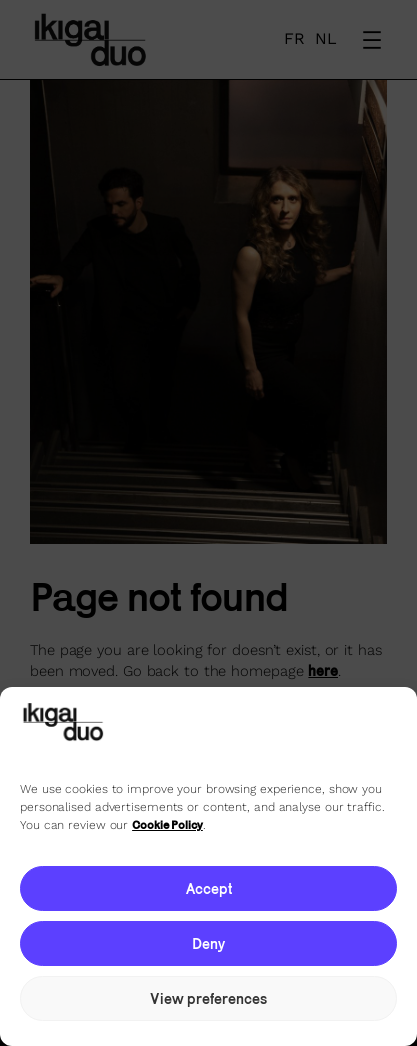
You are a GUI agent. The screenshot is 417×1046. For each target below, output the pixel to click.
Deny (208, 943)
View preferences (208, 998)
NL (326, 38)
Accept (209, 888)
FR (294, 38)
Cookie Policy (167, 824)
